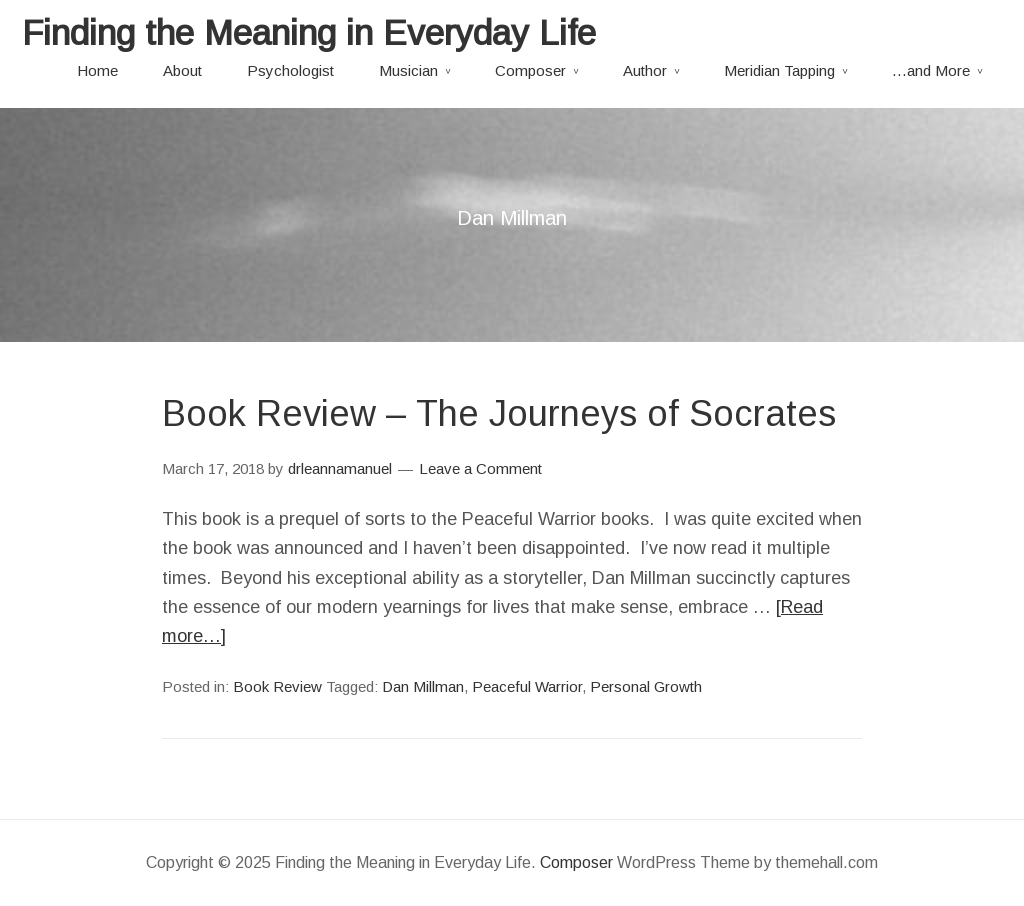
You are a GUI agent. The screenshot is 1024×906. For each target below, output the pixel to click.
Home (97, 70)
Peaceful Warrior (527, 686)
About (182, 70)
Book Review (277, 686)
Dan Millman (423, 686)
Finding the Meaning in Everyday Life (309, 32)
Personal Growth (646, 686)
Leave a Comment (480, 468)
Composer (530, 70)
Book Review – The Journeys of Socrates (499, 413)
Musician (408, 70)
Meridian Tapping (779, 70)
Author (645, 70)
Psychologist (290, 70)
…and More (931, 70)
